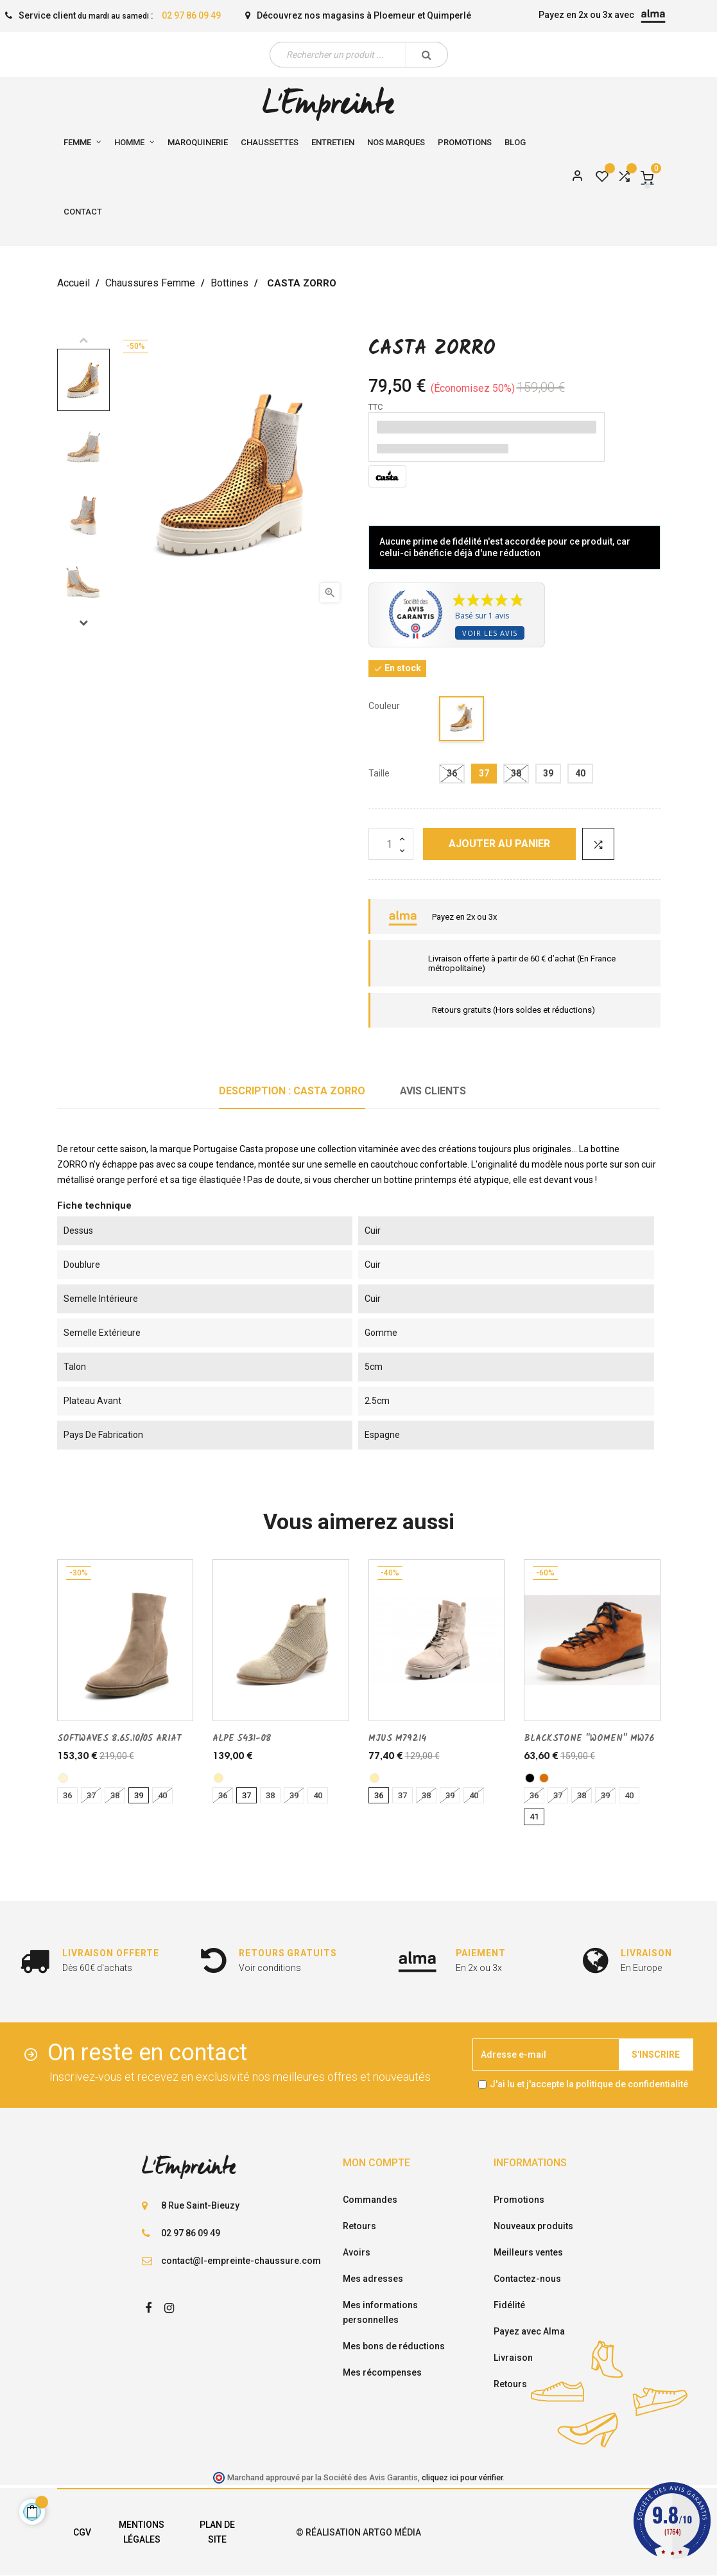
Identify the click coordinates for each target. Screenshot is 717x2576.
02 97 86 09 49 (191, 15)
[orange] (462, 721)
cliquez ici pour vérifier (462, 2477)
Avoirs (356, 2252)
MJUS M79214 (397, 1738)
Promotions (519, 2200)
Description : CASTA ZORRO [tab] (292, 1091)
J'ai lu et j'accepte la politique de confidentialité (589, 2084)
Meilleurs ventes (528, 2252)
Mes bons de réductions (394, 2346)
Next (83, 622)
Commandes (370, 2200)
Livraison (513, 2358)
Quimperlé (449, 15)
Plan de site (217, 2532)
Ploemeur (394, 15)
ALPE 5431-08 (241, 1738)
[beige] (218, 1778)
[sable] (63, 1778)
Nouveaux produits (533, 2226)
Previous (83, 339)
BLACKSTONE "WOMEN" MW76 (589, 1738)
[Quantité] (390, 844)
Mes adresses (373, 2279)
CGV (82, 2532)
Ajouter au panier (499, 843)
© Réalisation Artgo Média (358, 2532)
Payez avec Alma (529, 2331)
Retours (359, 2226)
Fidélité (509, 2305)
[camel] (544, 1778)
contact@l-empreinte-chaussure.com (241, 2261)
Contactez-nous (527, 2279)
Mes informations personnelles (380, 2312)
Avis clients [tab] (433, 1091)
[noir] (530, 1778)
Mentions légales (141, 2532)
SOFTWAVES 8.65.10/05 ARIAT (119, 1738)
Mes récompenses (382, 2372)
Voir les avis (489, 633)
